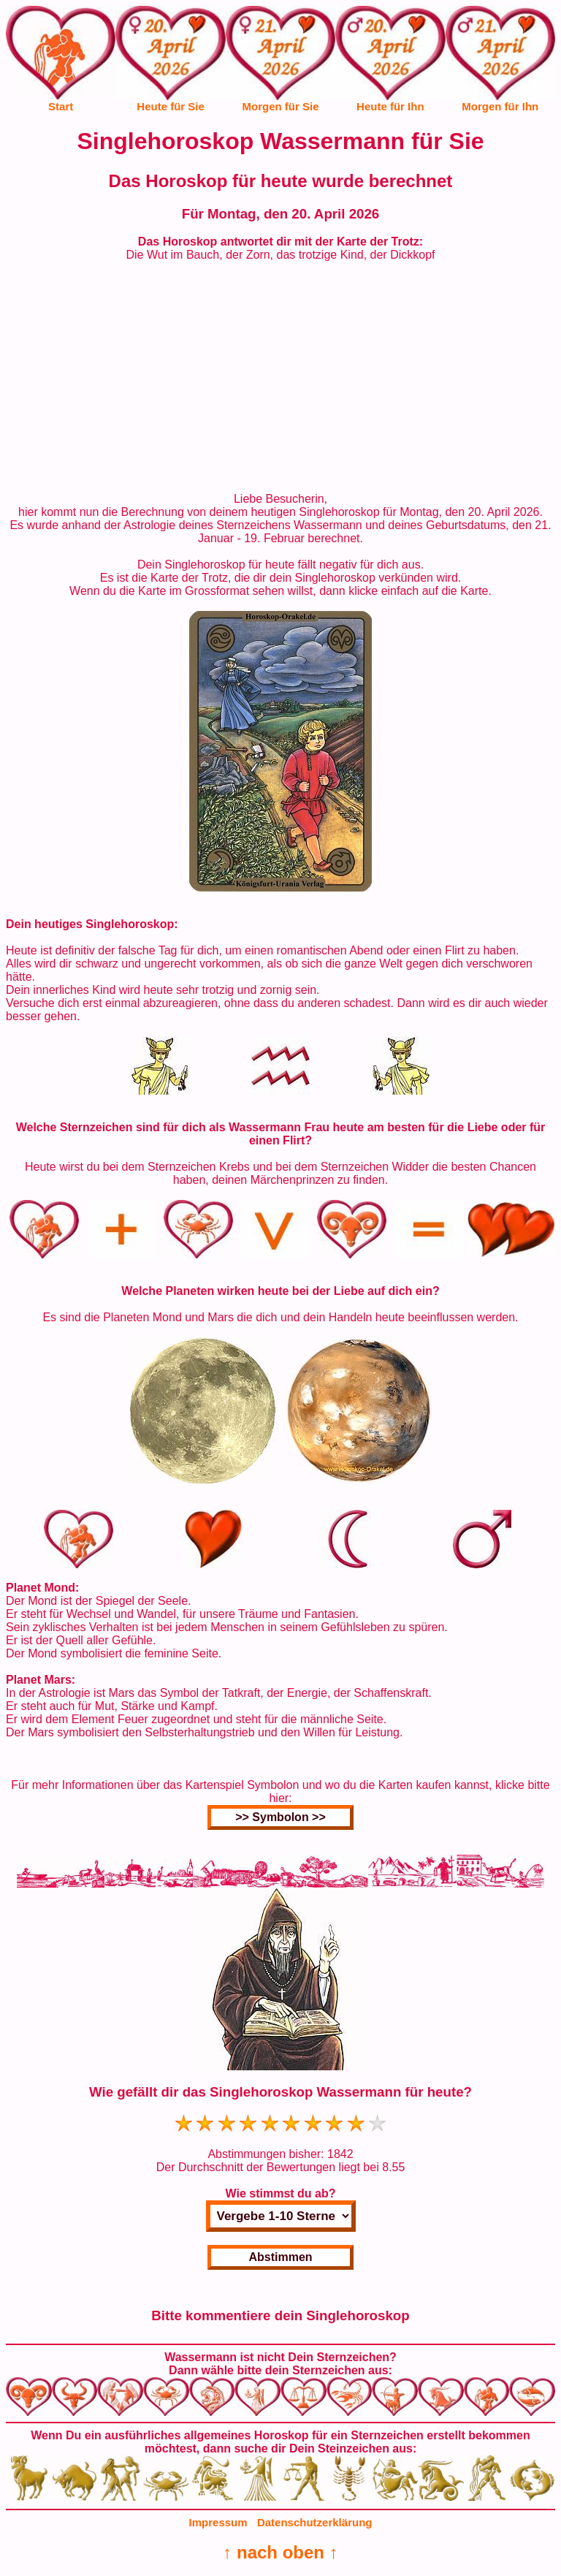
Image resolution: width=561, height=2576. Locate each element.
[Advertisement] (280, 377)
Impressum (218, 2522)
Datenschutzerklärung (315, 2522)
